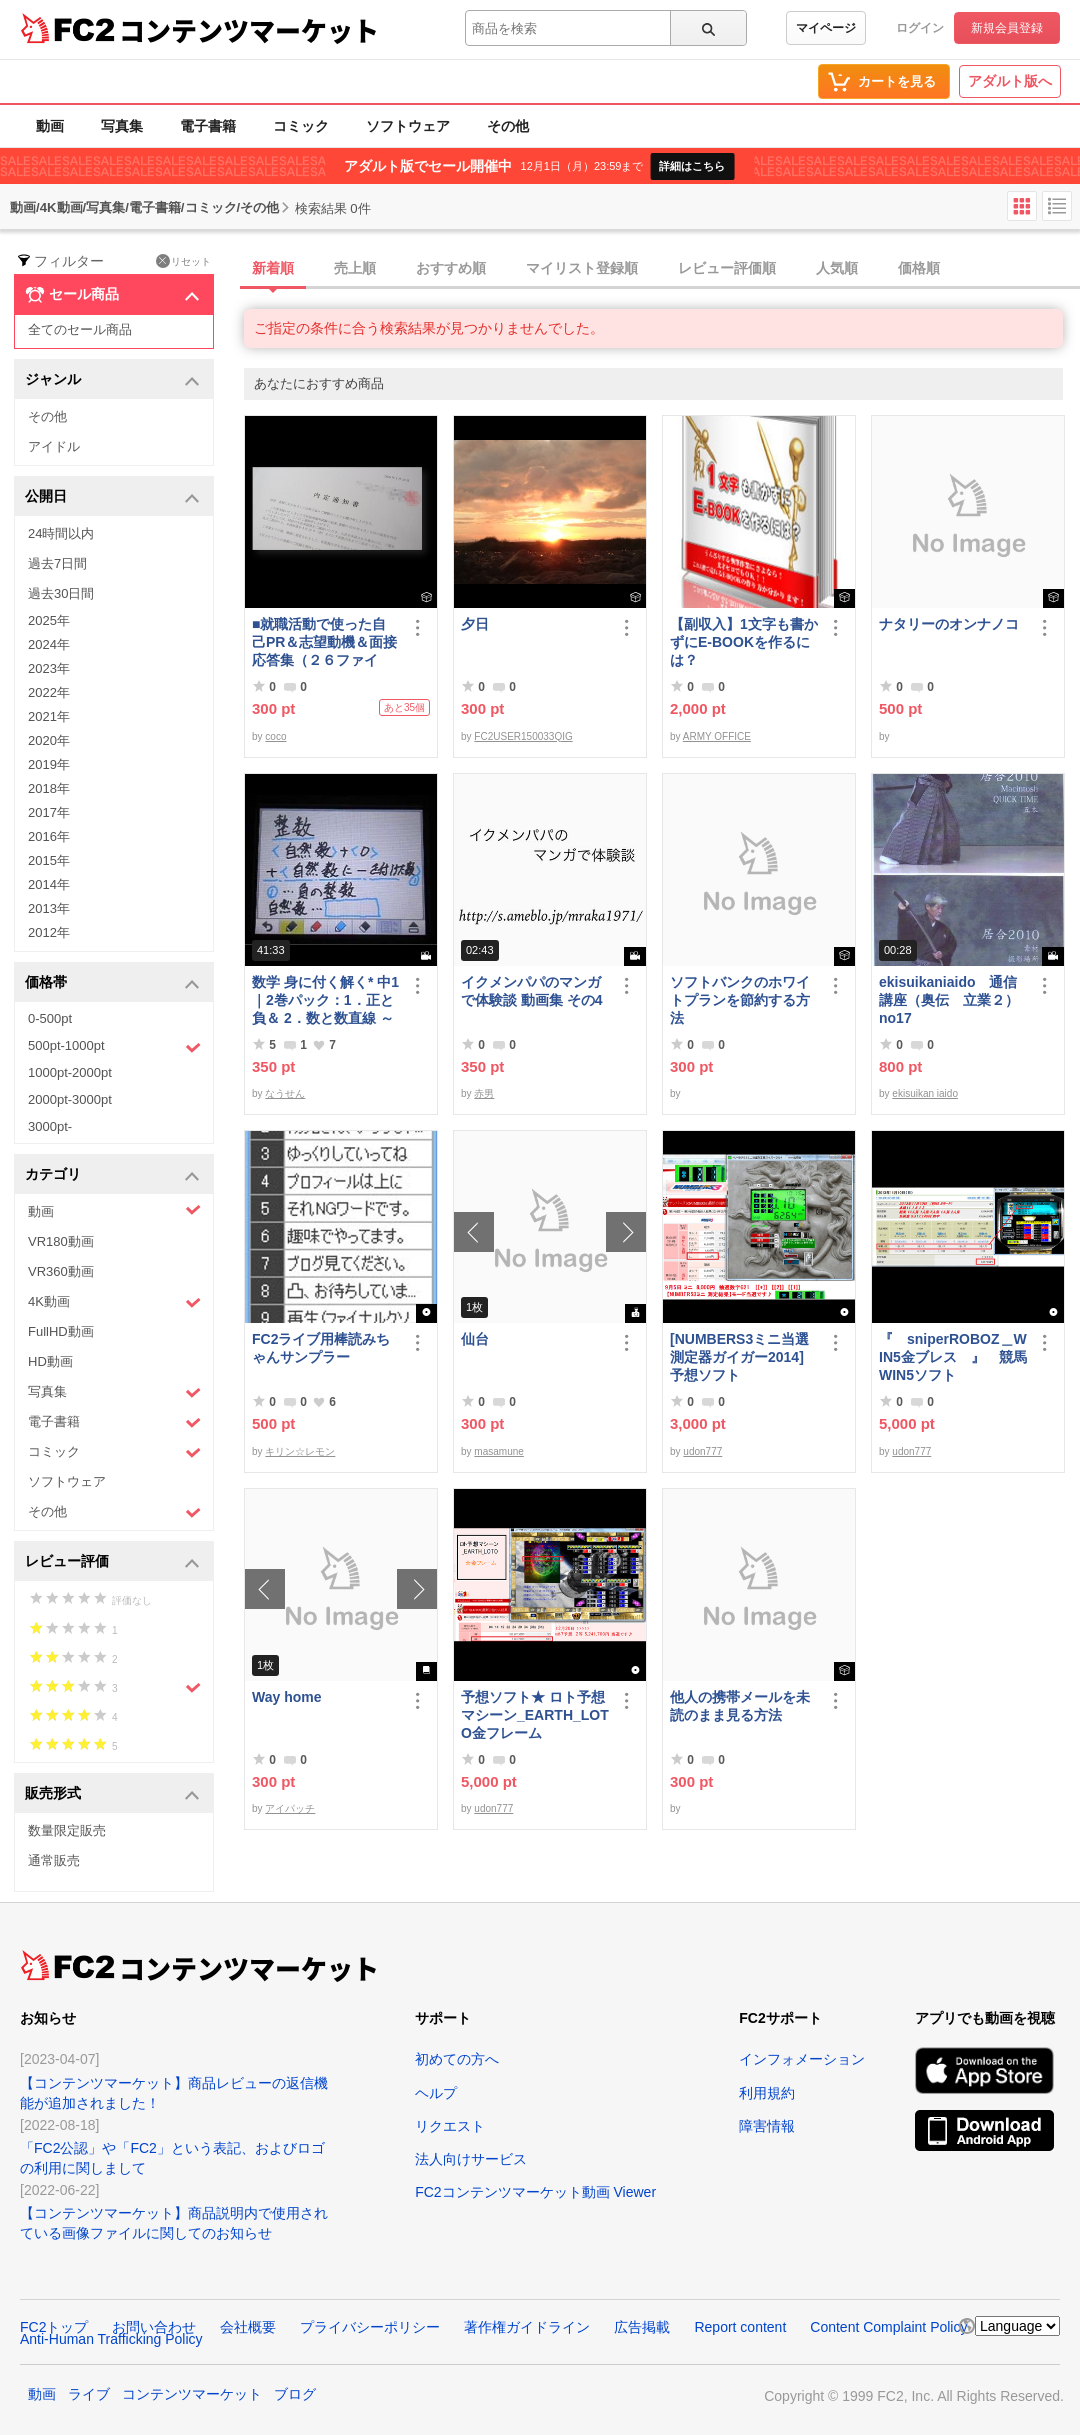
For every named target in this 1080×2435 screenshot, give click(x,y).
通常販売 (54, 1860)
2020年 (49, 740)
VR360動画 (61, 1271)
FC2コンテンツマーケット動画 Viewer (535, 2192)
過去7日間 (57, 563)
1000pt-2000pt (70, 1072)
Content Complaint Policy (888, 2327)
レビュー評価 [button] (112, 1562)
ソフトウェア (408, 126)
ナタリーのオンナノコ (949, 624)
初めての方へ (457, 2059)
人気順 (837, 268)
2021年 (49, 716)
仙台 (475, 1339)
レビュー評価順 (727, 268)
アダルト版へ (1010, 81)
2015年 (49, 860)
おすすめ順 (451, 268)
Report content (740, 2327)
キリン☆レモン (300, 1451)
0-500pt (50, 1018)
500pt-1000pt (114, 1047)
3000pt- (50, 1126)
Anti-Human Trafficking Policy (111, 2339)
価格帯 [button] (112, 983)
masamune (498, 1451)
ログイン (920, 28)
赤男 (484, 1093)
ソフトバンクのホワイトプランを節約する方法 (740, 1000)
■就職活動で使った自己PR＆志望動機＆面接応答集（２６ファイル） (324, 642)
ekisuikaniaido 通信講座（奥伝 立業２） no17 (949, 1000)
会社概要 (248, 2327)
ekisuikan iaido (925, 1093)
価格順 (919, 268)
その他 (508, 126)
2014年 (49, 884)
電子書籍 (208, 126)
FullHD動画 (61, 1331)
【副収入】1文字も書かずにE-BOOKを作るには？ (744, 642)
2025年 (49, 620)
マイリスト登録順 (582, 268)
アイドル (54, 446)
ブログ (295, 2394)
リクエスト (450, 2126)
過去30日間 (61, 593)
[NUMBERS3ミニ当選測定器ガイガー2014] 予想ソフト (744, 1357)
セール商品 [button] (112, 295)
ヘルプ (436, 2093)
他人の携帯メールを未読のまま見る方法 (740, 1706)
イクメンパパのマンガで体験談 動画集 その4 (532, 991)
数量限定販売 (67, 1830)
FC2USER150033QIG (523, 736)
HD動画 (50, 1361)
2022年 (49, 692)
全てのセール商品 (80, 329)
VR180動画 (61, 1241)
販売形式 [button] (112, 1794)
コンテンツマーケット (249, 30)
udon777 (702, 1451)
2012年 (49, 932)
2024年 (49, 644)
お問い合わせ (154, 2327)
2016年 (49, 836)
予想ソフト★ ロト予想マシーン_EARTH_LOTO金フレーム (535, 1715)
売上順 (355, 268)
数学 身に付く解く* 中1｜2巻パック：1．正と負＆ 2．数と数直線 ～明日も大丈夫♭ (325, 1000)
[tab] (662, 269)
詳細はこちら (692, 166)
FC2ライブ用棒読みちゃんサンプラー (321, 1348)
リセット (183, 261)
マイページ (826, 28)
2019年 (49, 764)
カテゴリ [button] (112, 1175)
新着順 (273, 268)
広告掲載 (642, 2327)
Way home (287, 1697)
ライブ (89, 2394)
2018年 (49, 788)
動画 (50, 126)
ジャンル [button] (112, 380)
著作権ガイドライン (527, 2327)
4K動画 (114, 1302)
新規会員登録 (1007, 28)
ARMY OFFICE (717, 736)
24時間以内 (61, 533)
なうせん (285, 1093)
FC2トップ (54, 2327)
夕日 (475, 624)
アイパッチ (290, 1808)
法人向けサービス (471, 2159)
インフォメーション (802, 2059)
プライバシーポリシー (370, 2327)
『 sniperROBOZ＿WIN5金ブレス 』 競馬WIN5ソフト (953, 1357)
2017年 (49, 812)
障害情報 (767, 2126)
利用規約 (767, 2093)
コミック (301, 126)
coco (275, 736)
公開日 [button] (112, 497)
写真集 (122, 126)
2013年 (49, 908)
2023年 (49, 668)
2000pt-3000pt (70, 1099)
